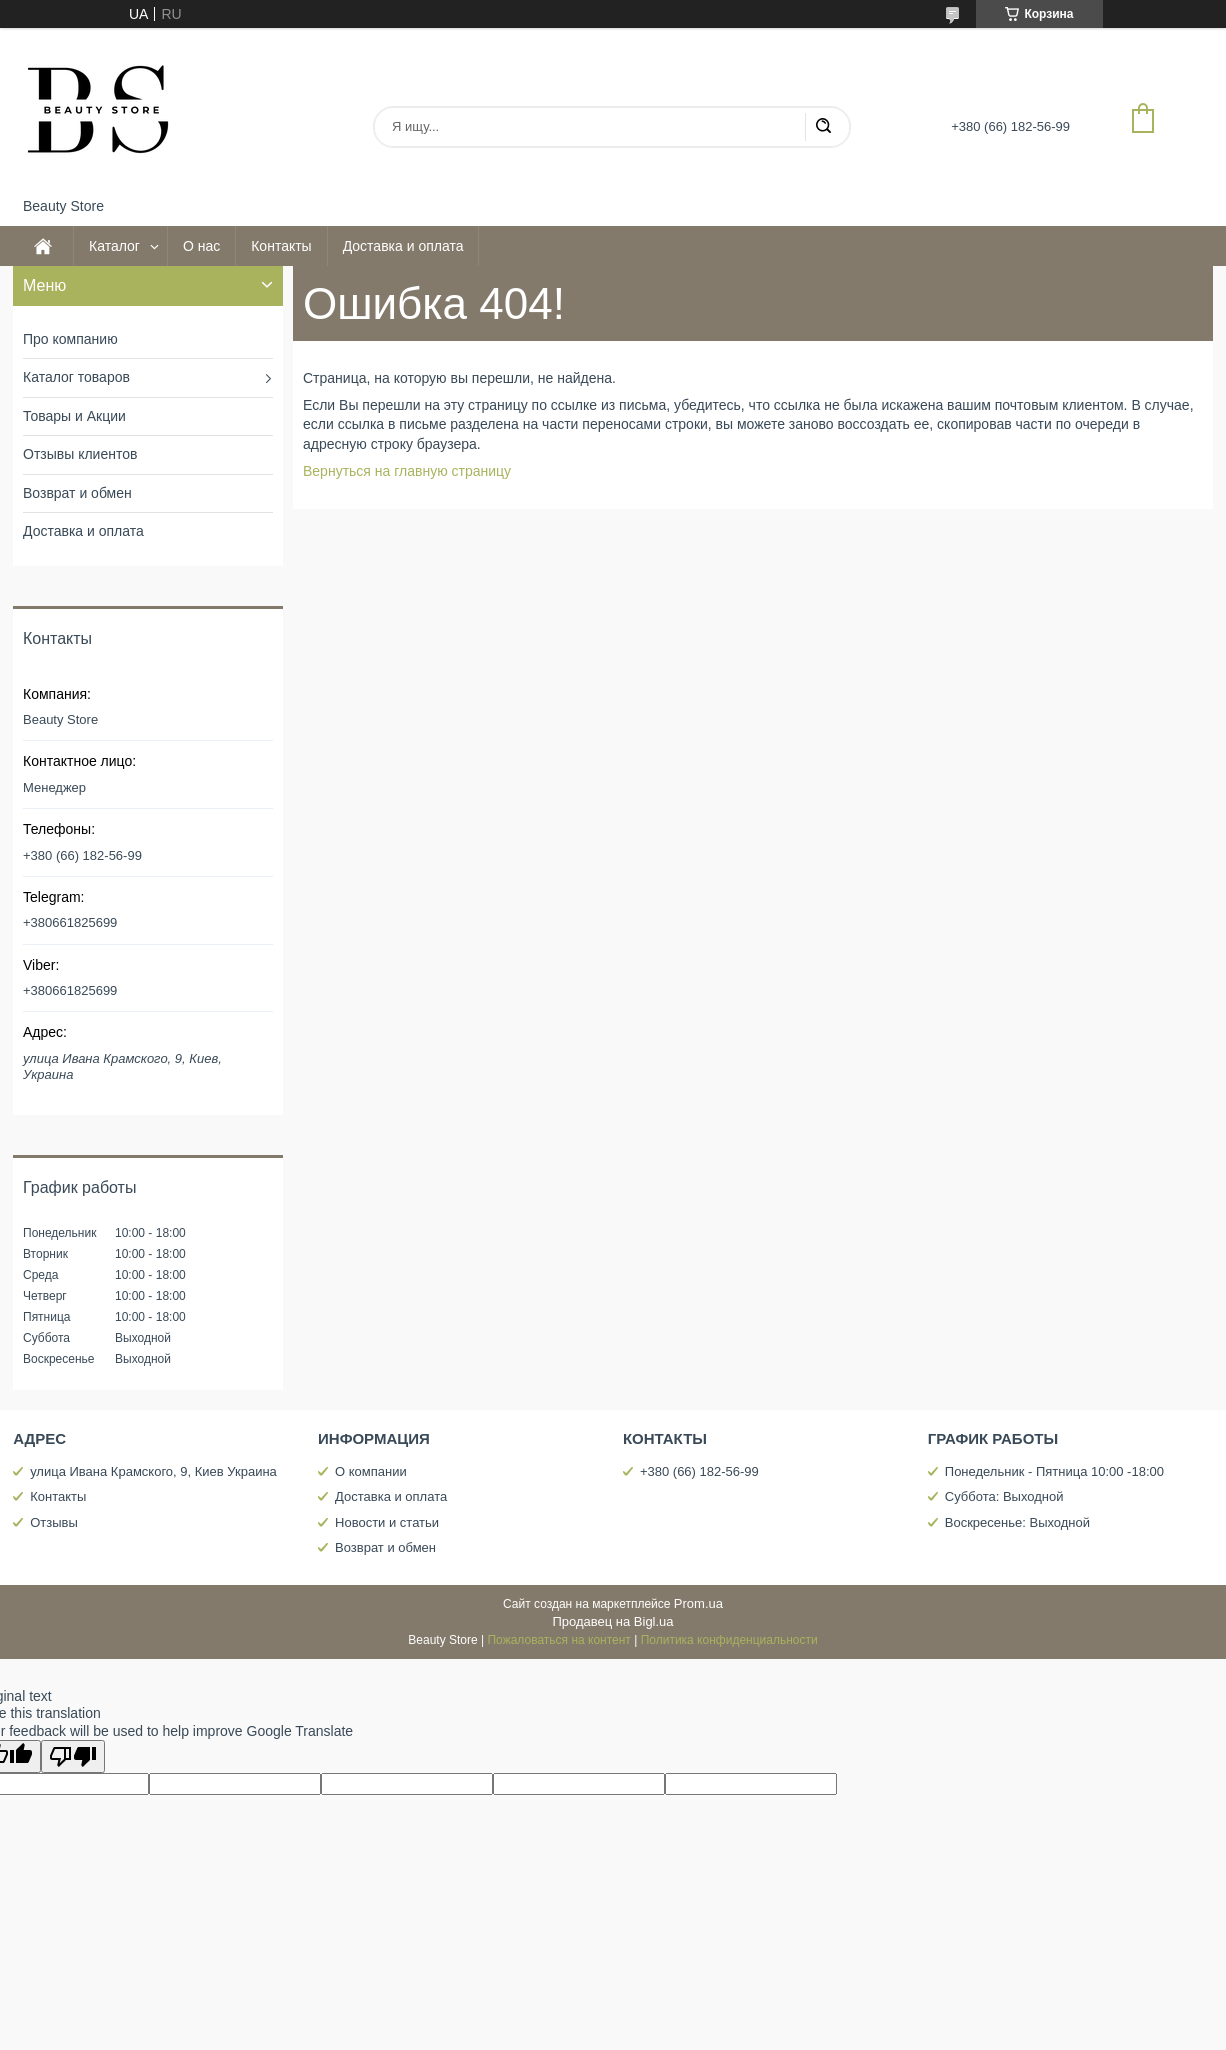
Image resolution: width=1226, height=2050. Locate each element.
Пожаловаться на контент (558, 1640)
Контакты (281, 246)
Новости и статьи (387, 1522)
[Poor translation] (73, 1756)
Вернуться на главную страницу (407, 471)
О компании (371, 1471)
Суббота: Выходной (1004, 1496)
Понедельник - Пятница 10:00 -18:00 (1054, 1471)
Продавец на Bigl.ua (612, 1621)
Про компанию (70, 339)
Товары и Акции (74, 416)
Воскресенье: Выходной (1017, 1522)
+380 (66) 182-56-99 (699, 1471)
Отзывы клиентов (80, 454)
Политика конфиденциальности (729, 1640)
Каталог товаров (76, 377)
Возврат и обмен (77, 493)
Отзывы (54, 1522)
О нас (201, 246)
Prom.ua (698, 1603)
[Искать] (823, 127)
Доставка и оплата (403, 246)
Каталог (114, 246)
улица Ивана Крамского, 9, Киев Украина (153, 1471)
